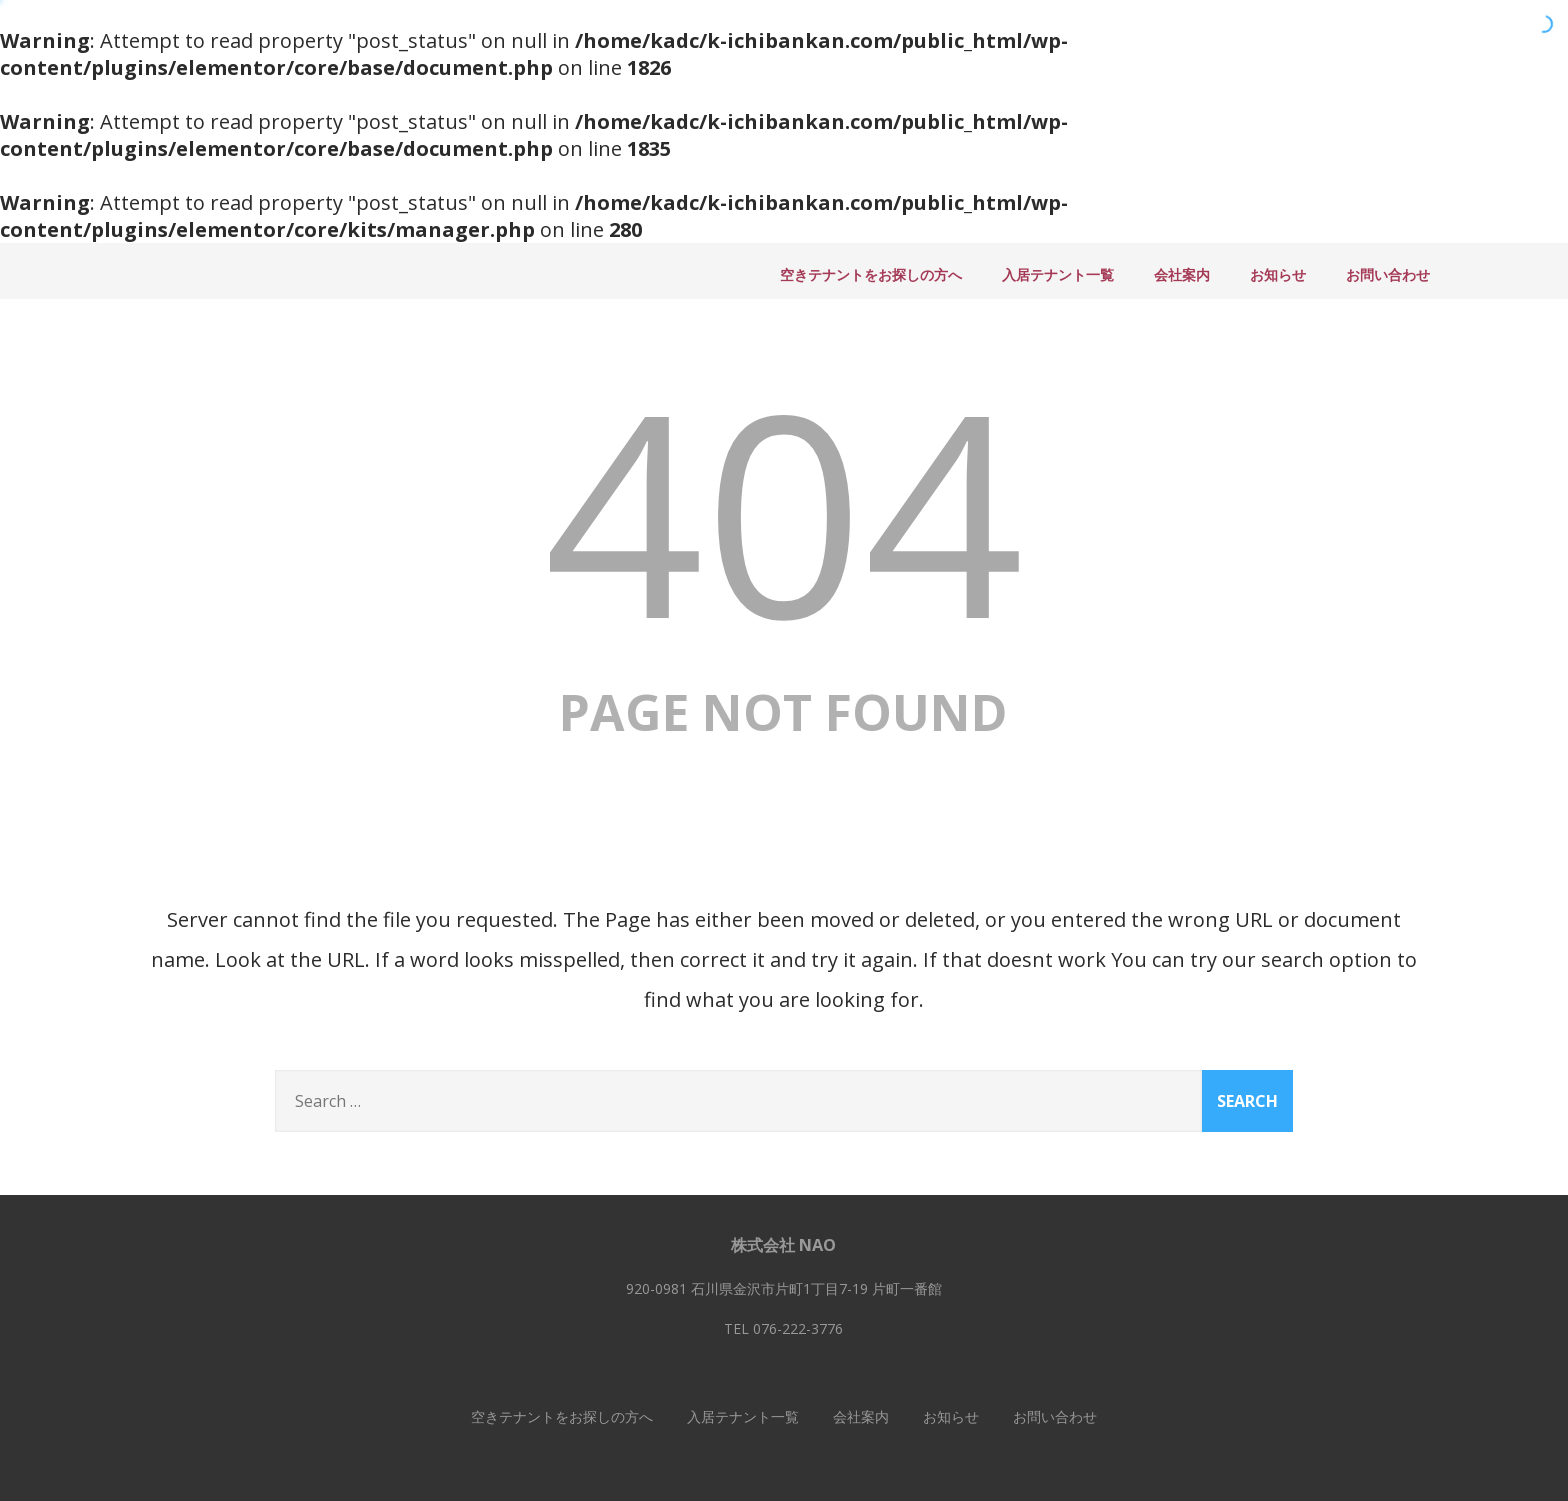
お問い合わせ (1388, 274)
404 (784, 509)
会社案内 (1182, 274)
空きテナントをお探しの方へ (871, 274)
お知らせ (1278, 274)
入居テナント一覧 (1058, 274)
